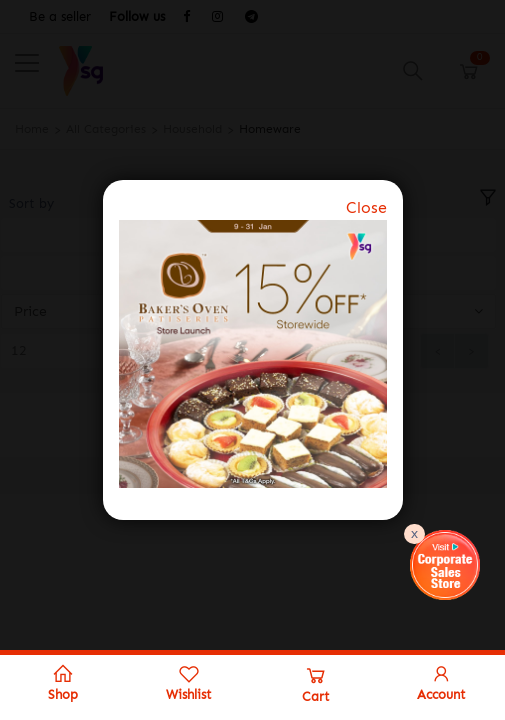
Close (366, 207)
